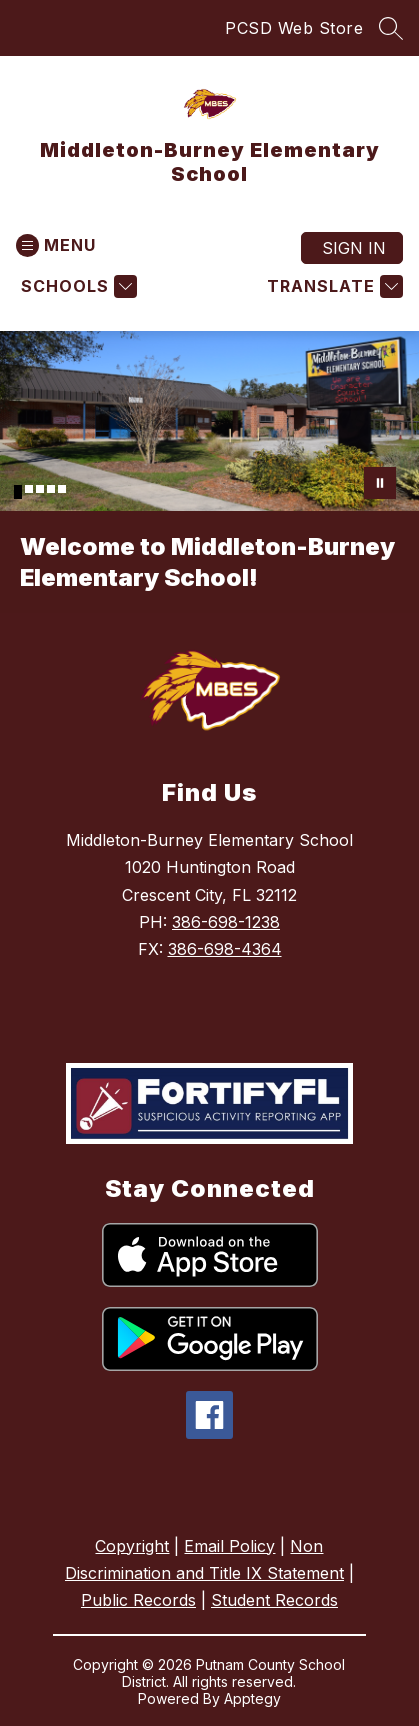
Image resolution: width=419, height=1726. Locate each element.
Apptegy (252, 1698)
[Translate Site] (332, 286)
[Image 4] (51, 489)
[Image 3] (40, 489)
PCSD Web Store (294, 28)
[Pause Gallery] (380, 483)
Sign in (354, 248)
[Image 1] (18, 492)
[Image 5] (62, 489)
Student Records (274, 1600)
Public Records (138, 1600)
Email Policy (229, 1546)
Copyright (132, 1546)
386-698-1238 (226, 922)
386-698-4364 (225, 949)
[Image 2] (29, 489)
